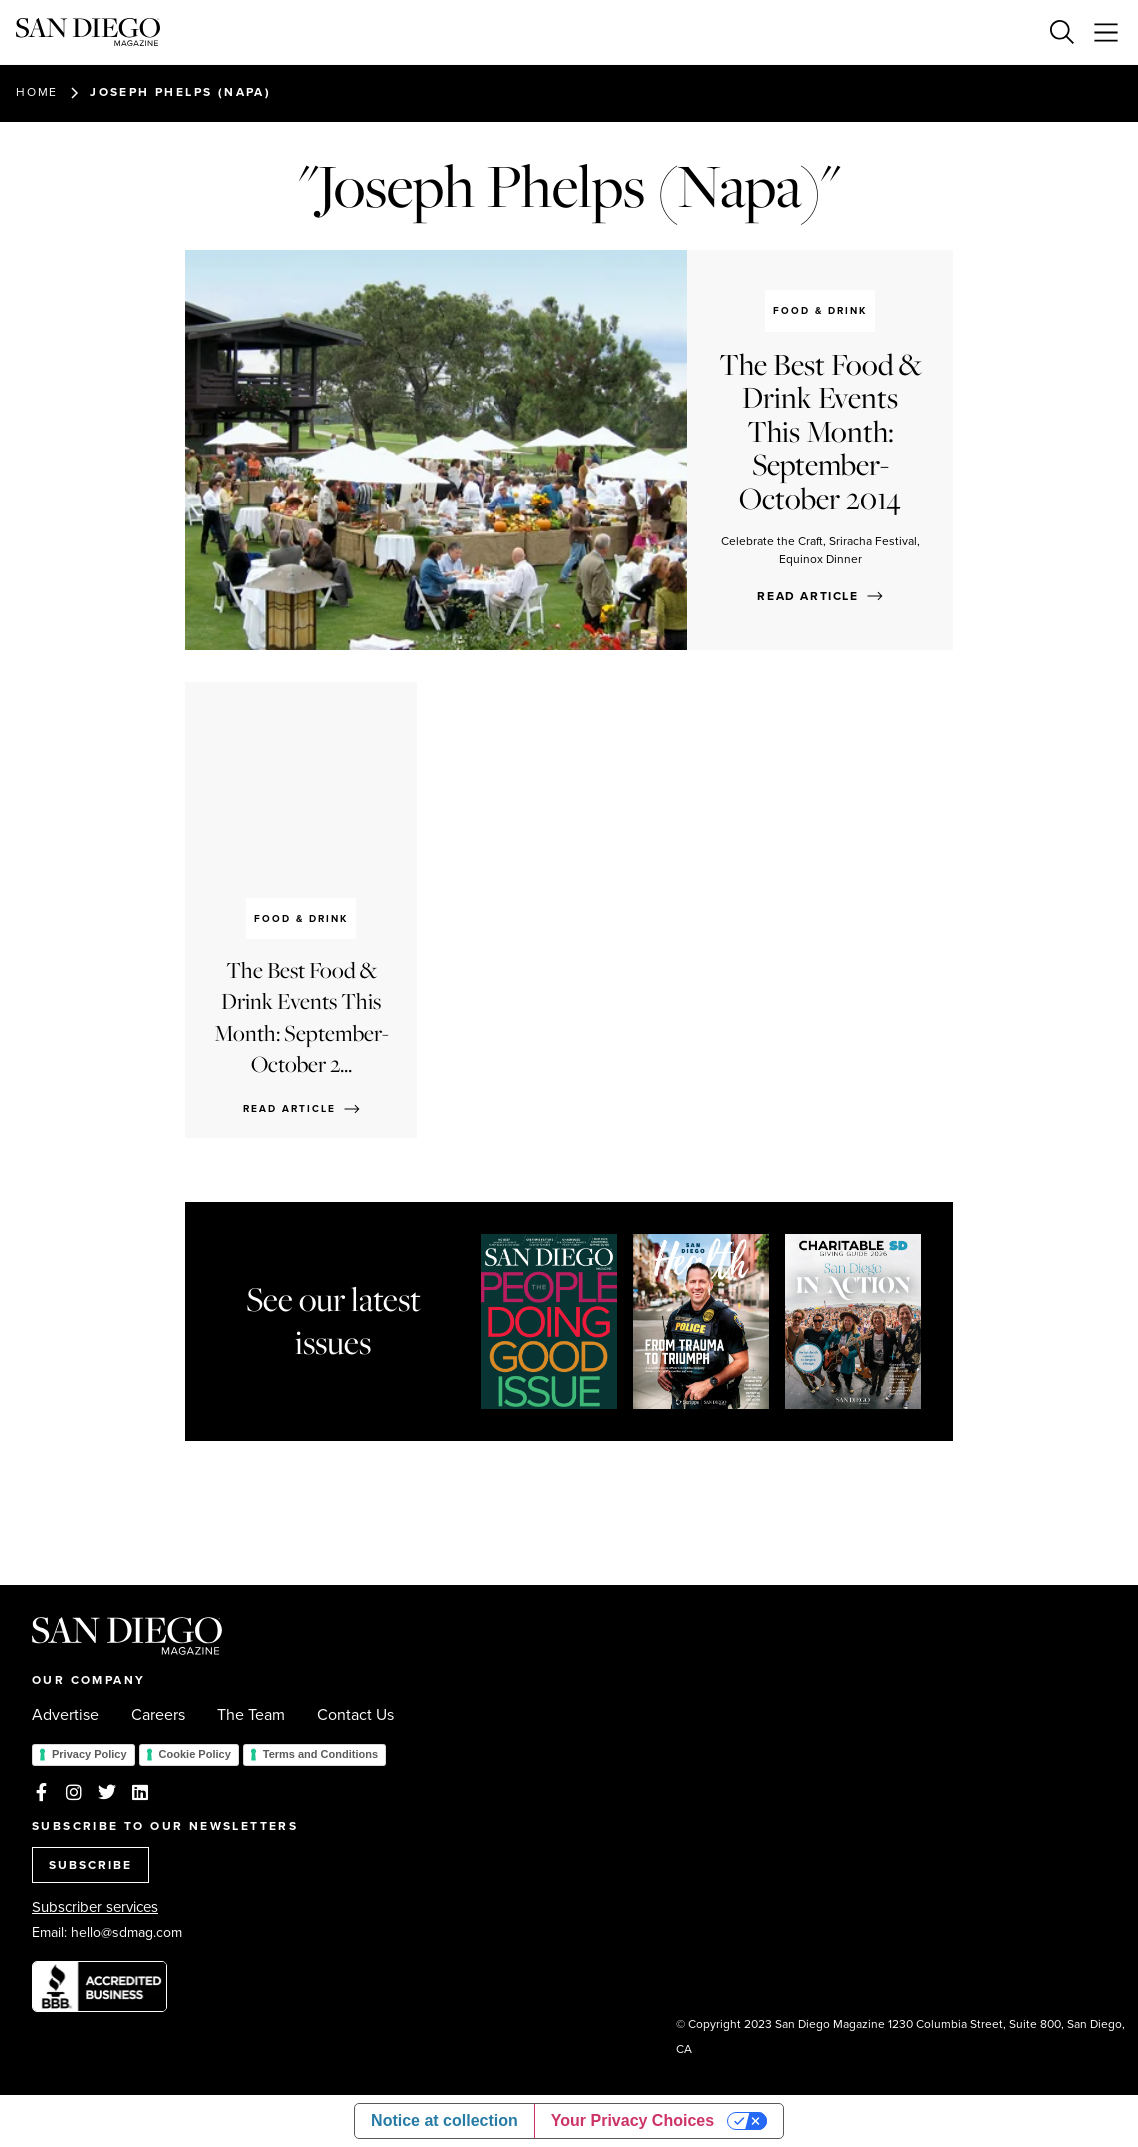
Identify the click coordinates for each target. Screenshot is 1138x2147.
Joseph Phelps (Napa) (180, 92)
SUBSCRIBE (90, 1865)
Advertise (65, 1715)
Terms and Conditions (320, 1754)
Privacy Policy (89, 1754)
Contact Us (355, 1715)
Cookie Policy (195, 1754)
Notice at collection (444, 2120)
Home (37, 92)
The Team (251, 1715)
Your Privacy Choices (632, 2120)
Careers (158, 1715)
